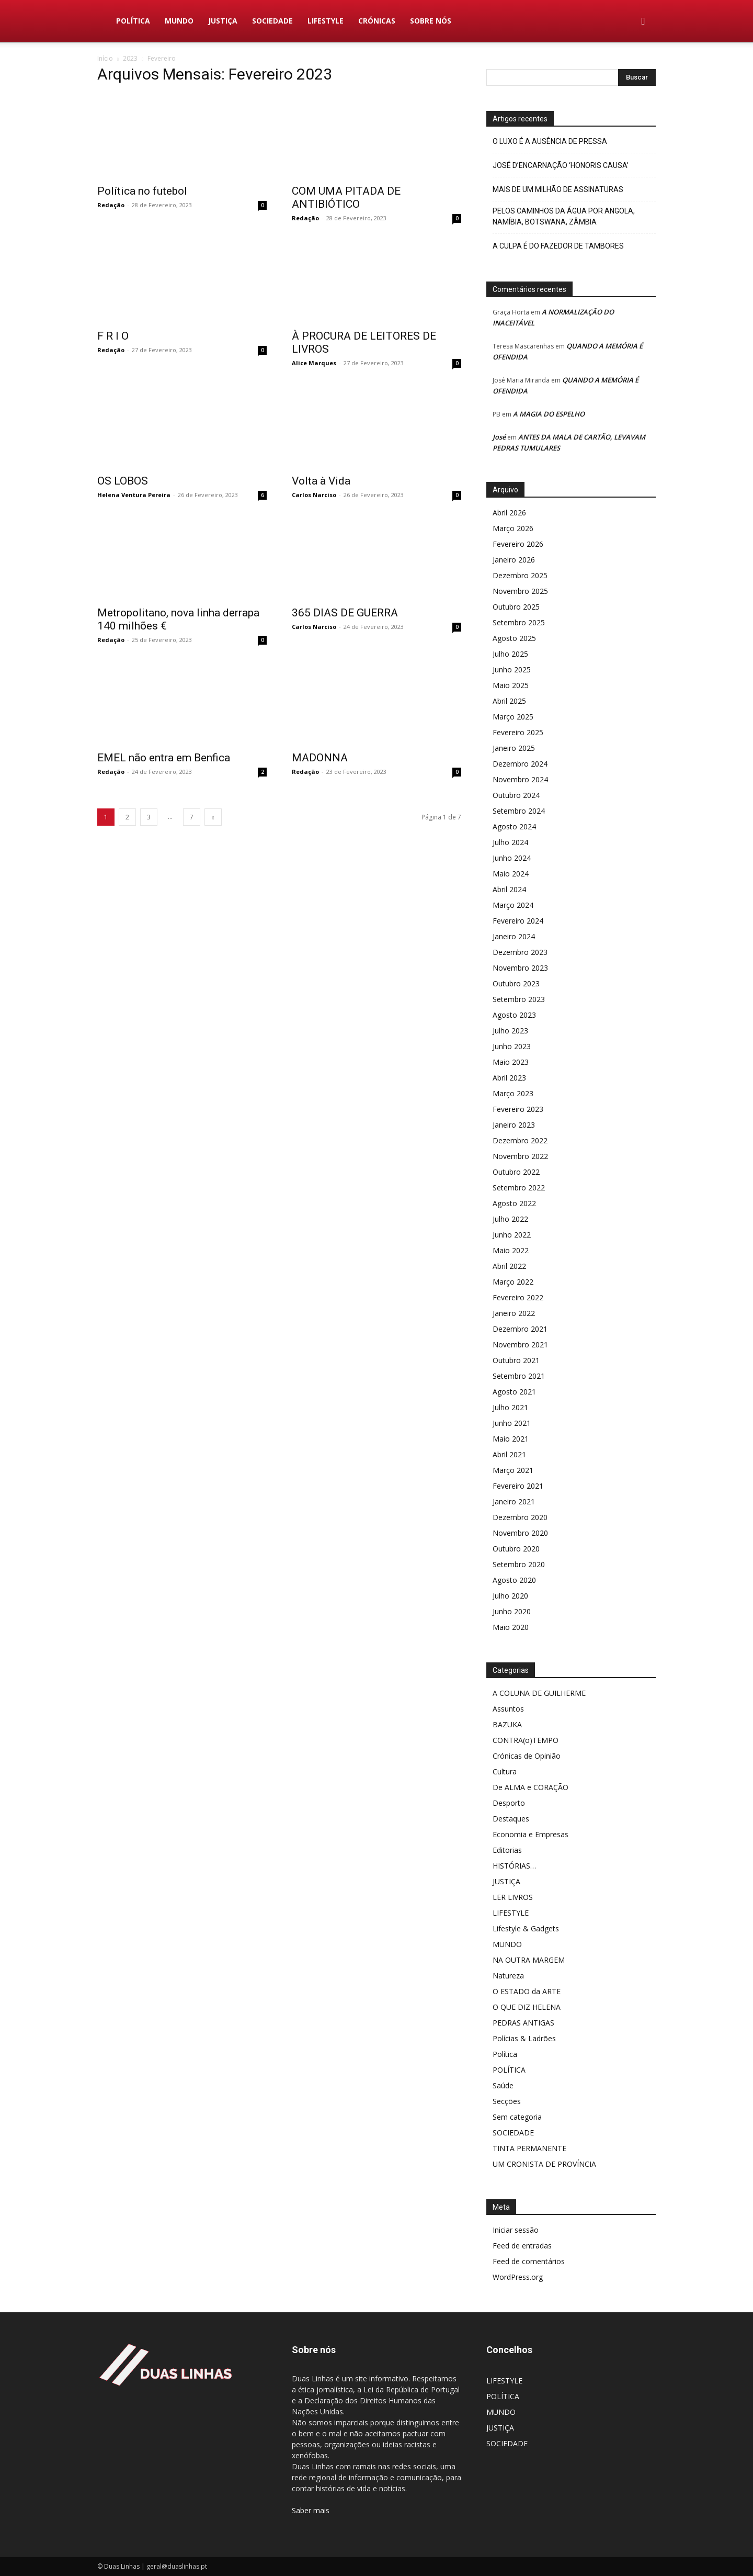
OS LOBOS (122, 481)
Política (505, 2054)
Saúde (503, 2085)
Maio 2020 (511, 1627)
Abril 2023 (509, 1078)
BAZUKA (507, 1724)
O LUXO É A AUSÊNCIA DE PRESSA (550, 141)
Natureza (508, 1976)
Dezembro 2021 (520, 1329)
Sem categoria (517, 2117)
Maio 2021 (511, 1439)
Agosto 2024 (514, 826)
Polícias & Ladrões (524, 2038)
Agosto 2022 (514, 1203)
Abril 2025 (509, 701)
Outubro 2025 (516, 607)
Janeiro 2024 (514, 936)
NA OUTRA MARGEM (529, 1960)
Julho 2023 (510, 1031)
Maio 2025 (511, 685)
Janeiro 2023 (514, 1125)
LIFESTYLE (325, 21)
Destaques (511, 1819)
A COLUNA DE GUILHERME (539, 1693)
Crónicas (376, 21)
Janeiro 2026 (514, 560)
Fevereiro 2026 (518, 544)
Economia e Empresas (530, 1834)
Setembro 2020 (519, 1564)
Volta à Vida (321, 481)
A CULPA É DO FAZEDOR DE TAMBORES (558, 246)
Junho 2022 (512, 1235)
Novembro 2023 (520, 968)
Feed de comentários (529, 2261)
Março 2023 (513, 1093)
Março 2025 (513, 717)
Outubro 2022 (516, 1172)
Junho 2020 (512, 1611)
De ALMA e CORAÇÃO (530, 1787)
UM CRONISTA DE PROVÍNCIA (544, 2164)
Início (105, 58)
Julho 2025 (510, 654)
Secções (507, 2101)
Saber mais (310, 2510)
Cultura (505, 1771)
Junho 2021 (512, 1423)
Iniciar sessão (516, 2230)
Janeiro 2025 (514, 748)
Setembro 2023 (519, 999)
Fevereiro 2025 (518, 732)
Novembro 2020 (520, 1533)
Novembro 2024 (520, 779)
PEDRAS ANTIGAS (523, 2023)
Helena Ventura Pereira (133, 495)
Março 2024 (513, 905)
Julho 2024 (510, 842)
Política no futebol (142, 191)
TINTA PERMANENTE (529, 2148)
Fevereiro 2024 (518, 921)
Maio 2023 (511, 1062)
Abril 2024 (509, 889)
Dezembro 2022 (520, 1140)
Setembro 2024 (519, 811)
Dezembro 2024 (520, 764)
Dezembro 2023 (520, 952)
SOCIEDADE (272, 21)
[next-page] (213, 806)
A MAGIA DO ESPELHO (549, 414)
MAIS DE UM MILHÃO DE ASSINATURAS (558, 189)
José (499, 437)
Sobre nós (430, 21)
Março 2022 (513, 1282)
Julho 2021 (510, 1407)
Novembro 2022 (520, 1156)
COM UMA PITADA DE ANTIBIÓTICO (346, 197)
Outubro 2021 (516, 1360)
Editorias (507, 1850)
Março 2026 (513, 528)
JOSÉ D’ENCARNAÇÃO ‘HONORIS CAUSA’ (561, 165)
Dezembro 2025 (520, 575)
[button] (643, 22)
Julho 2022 (510, 1219)
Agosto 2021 (514, 1392)
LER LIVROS (513, 1897)
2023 (130, 58)
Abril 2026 (509, 513)
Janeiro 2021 (514, 1501)
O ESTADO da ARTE (527, 1991)
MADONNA (320, 747)
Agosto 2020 (514, 1580)
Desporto (509, 1803)
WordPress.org (518, 2277)
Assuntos (508, 1709)
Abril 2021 (509, 1454)
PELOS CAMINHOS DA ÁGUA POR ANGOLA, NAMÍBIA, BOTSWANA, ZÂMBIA (564, 216)
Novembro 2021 (520, 1344)
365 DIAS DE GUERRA (345, 612)
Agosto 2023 (514, 1015)
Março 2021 (513, 1470)
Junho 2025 (512, 669)
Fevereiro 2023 (518, 1109)
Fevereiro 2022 (518, 1297)
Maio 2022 (511, 1250)
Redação (110, 205)
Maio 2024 (511, 874)
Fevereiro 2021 (518, 1486)
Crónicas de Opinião (527, 1756)
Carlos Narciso (314, 495)
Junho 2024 (512, 858)
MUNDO (179, 21)
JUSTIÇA (222, 21)
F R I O (113, 336)
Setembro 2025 (519, 622)
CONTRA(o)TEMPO (525, 1740)
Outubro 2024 (516, 795)
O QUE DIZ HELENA (527, 2007)
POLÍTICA (133, 21)
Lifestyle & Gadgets (526, 1928)
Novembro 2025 (520, 591)
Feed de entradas (522, 2246)
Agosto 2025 (514, 638)
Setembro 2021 (519, 1376)
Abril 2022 (509, 1266)
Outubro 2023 (516, 983)
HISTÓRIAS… (514, 1866)
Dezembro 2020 (520, 1517)
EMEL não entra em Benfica (163, 747)
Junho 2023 (512, 1046)
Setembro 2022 (519, 1188)
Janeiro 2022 (514, 1313)
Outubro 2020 (516, 1549)
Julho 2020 (510, 1596)
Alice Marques (314, 363)
